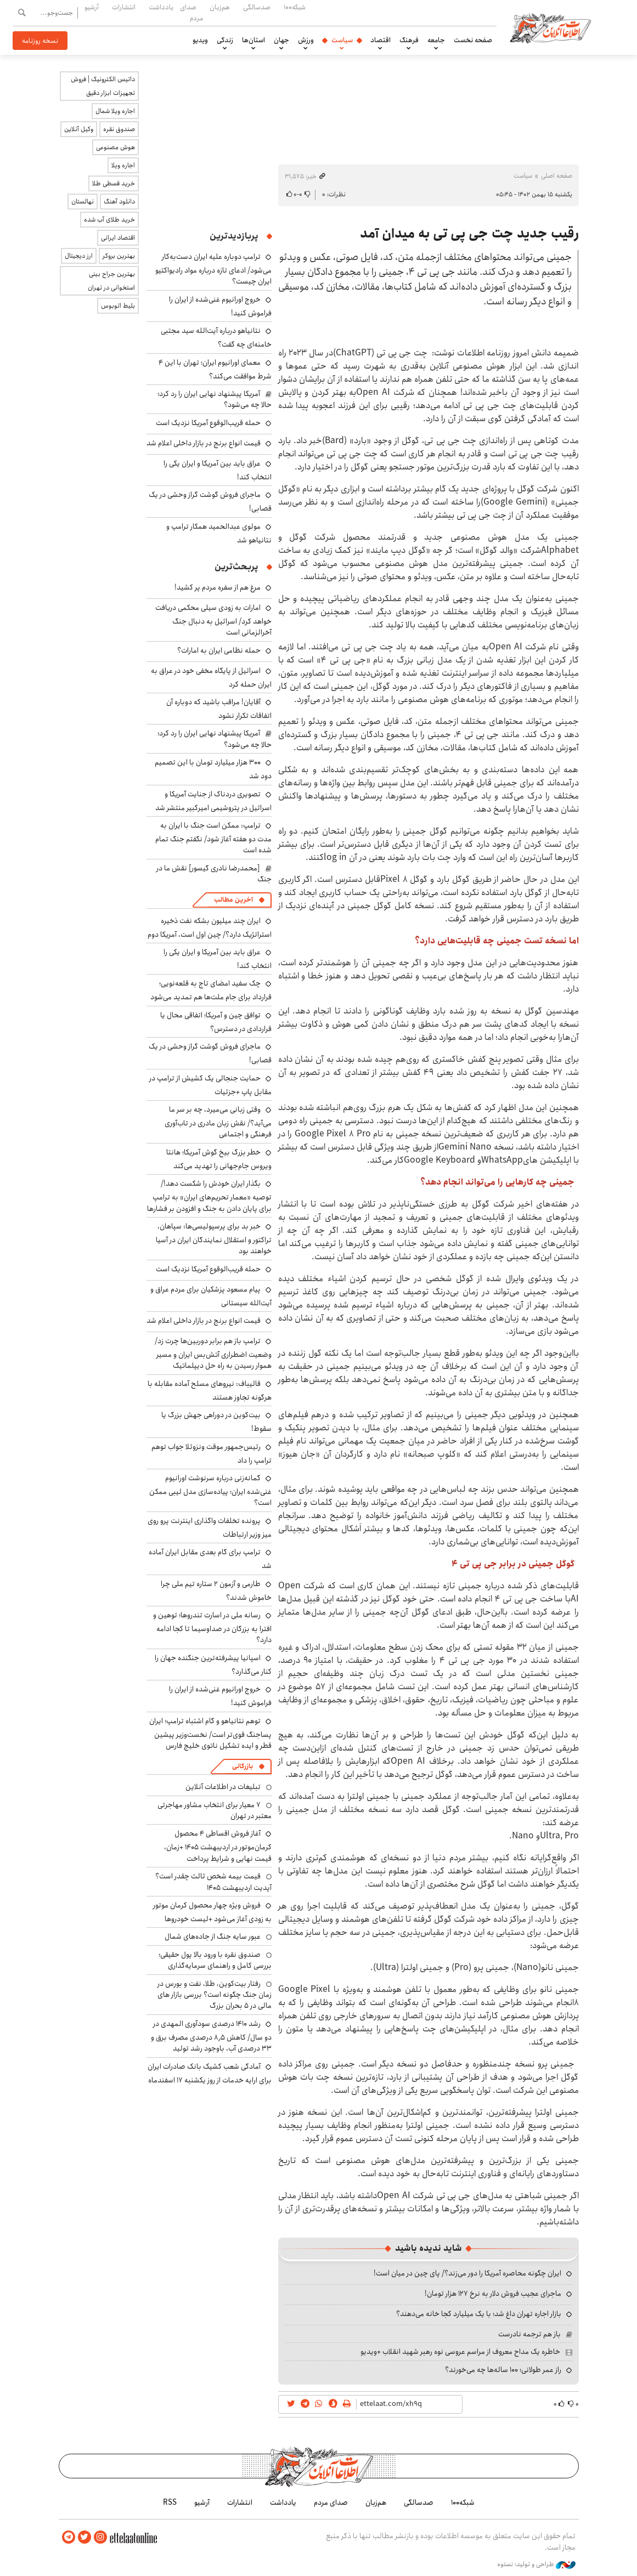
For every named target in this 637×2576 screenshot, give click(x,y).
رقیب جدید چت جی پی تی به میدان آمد (469, 233)
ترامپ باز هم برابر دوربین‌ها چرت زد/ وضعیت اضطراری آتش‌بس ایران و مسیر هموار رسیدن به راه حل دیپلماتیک (213, 1353)
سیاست (342, 40)
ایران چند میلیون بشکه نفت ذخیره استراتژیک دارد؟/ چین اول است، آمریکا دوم (210, 928)
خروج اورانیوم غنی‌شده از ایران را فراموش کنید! (220, 306)
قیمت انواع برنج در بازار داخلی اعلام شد (203, 443)
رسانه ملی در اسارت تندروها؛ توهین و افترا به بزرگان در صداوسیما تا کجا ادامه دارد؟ (212, 1627)
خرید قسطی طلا (113, 183)
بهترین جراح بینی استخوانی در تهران (111, 281)
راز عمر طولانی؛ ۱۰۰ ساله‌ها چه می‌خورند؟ (503, 2370)
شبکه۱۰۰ (295, 7)
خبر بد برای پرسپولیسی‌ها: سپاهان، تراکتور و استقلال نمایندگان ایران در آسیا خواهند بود (214, 1238)
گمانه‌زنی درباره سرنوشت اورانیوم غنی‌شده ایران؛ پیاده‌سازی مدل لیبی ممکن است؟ (210, 1490)
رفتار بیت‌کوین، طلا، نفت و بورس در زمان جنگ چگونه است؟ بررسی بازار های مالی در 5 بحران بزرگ (214, 1995)
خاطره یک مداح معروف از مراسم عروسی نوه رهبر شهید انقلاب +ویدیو (460, 2352)
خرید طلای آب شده (109, 219)
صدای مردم (191, 12)
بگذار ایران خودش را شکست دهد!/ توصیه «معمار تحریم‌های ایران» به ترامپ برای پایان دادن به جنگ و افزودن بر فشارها (209, 1195)
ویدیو (200, 40)
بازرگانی (242, 1766)
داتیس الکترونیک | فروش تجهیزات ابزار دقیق (103, 86)
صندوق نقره (119, 129)
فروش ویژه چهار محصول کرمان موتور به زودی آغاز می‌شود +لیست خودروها (212, 1912)
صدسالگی (256, 7)
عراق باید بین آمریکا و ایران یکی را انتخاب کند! (218, 470)
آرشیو (91, 7)
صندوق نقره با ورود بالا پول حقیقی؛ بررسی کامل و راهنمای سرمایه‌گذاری (215, 1960)
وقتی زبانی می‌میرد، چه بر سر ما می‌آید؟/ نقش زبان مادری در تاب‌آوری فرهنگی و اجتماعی (218, 1121)
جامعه (436, 40)
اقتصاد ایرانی (118, 238)
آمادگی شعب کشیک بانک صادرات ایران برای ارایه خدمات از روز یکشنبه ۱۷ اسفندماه (210, 2073)
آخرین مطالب (233, 899)
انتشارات (124, 7)
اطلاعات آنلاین (551, 27)
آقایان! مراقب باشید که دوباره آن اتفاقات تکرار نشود (219, 709)
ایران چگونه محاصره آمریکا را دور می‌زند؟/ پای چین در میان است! (467, 2273)
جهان (281, 40)
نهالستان (82, 201)
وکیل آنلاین (78, 129)
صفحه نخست (473, 40)
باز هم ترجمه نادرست (529, 2334)
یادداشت (161, 7)
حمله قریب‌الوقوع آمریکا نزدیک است (208, 423)
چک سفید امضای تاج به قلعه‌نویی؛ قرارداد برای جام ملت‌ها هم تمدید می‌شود (211, 990)
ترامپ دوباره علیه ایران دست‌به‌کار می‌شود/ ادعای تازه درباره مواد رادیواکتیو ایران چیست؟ (213, 269)
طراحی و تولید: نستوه (536, 2564)
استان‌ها (253, 40)
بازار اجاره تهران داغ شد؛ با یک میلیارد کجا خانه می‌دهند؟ (478, 2314)
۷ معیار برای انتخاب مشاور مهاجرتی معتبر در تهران (214, 1810)
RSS (170, 2502)
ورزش (306, 40)
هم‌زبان (220, 7)
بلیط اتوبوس (118, 306)
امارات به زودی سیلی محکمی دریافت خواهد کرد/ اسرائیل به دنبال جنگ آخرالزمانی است (213, 620)
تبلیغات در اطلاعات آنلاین (223, 1787)
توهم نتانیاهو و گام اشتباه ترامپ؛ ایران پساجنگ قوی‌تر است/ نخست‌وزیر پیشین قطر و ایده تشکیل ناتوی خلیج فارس (210, 1733)
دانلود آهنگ (119, 201)
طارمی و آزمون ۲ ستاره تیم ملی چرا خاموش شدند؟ (216, 1591)
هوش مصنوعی (115, 147)
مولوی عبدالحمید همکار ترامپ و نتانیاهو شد (219, 533)
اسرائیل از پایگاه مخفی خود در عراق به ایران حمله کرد (211, 677)
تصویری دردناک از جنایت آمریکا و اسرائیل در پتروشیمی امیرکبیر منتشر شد (213, 801)
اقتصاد (380, 40)
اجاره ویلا (123, 165)
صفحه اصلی (556, 176)
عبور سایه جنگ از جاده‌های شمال (213, 1936)
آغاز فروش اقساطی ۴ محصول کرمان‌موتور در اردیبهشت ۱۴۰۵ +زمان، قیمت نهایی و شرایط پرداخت (218, 1845)
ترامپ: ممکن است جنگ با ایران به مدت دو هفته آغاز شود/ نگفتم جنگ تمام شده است (213, 837)
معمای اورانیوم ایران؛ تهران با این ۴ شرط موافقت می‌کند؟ (215, 369)
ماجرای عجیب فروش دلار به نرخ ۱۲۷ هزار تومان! (493, 2294)
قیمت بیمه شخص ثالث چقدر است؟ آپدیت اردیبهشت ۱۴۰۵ (213, 1881)
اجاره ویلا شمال (115, 111)
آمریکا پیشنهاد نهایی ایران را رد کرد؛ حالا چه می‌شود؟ (214, 399)
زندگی (225, 40)
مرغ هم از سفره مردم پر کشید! (217, 587)
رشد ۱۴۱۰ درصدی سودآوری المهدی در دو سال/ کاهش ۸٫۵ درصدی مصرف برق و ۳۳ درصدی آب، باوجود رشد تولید (211, 2036)
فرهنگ (409, 40)
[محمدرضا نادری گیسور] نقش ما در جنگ (214, 873)
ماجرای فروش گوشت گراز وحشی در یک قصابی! (210, 1053)
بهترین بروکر (119, 256)
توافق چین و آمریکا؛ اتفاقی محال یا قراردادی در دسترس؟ (216, 1022)
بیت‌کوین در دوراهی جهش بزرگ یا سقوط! (216, 1422)
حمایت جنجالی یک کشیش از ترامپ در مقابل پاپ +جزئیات (210, 1085)
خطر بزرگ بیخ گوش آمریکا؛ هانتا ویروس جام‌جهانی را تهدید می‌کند (219, 1159)
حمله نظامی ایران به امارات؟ (219, 650)
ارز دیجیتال (79, 256)
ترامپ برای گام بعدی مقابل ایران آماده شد (210, 1559)
